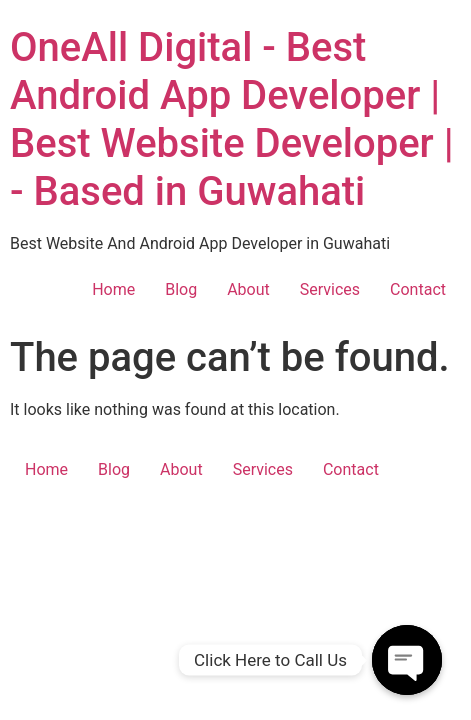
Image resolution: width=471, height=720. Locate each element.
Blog (181, 289)
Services (330, 289)
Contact (418, 289)
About (248, 289)
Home (113, 289)
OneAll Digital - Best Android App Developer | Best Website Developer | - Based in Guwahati (232, 119)
